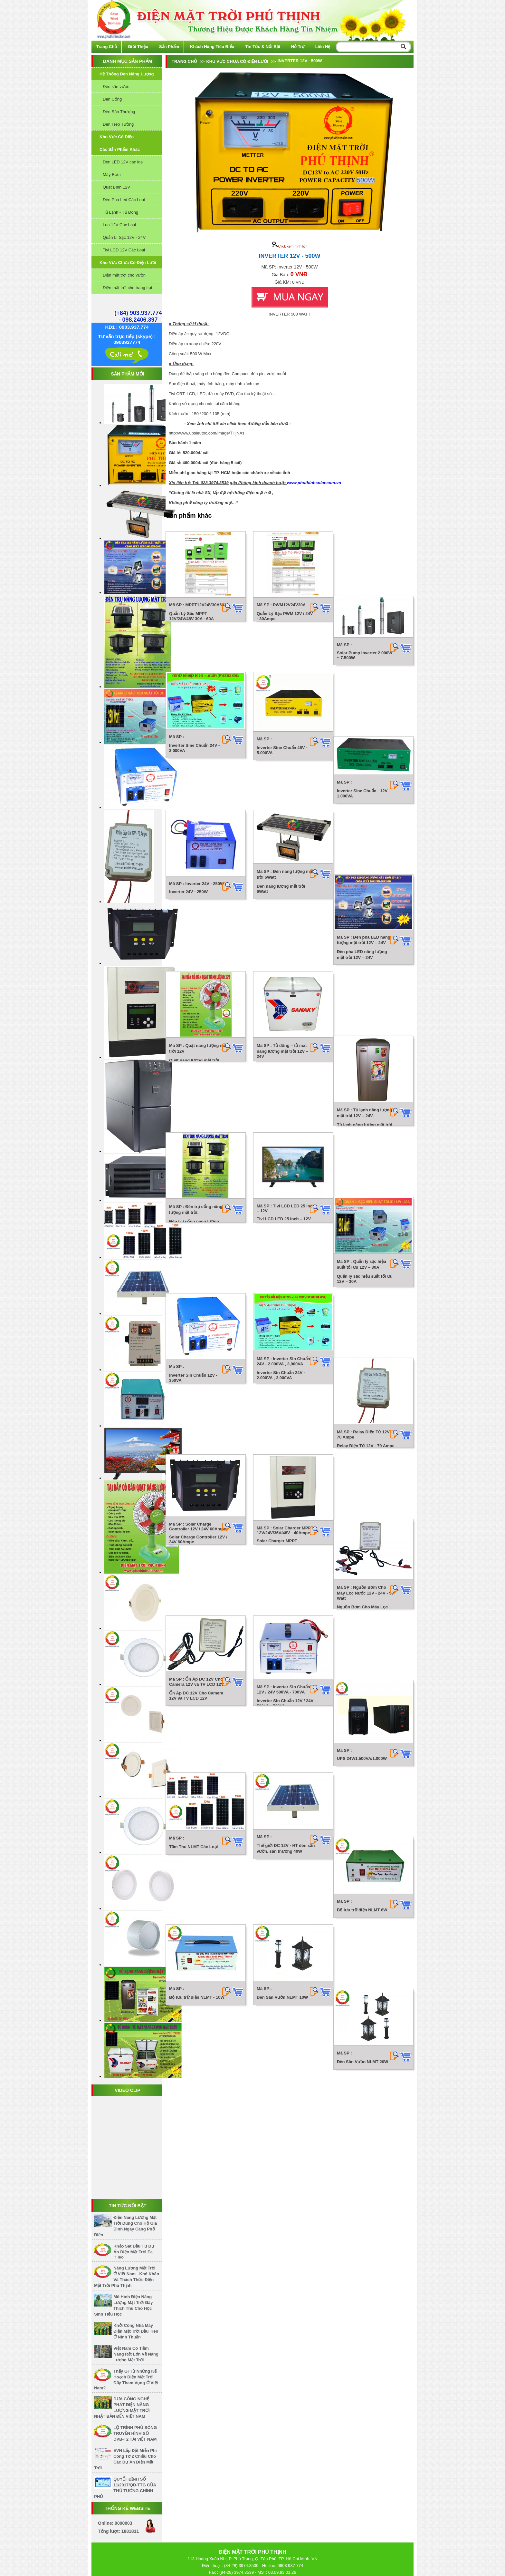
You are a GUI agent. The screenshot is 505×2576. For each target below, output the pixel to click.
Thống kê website (127, 2508)
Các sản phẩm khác (120, 149)
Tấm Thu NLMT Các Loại (193, 1374)
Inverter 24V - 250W (188, 803)
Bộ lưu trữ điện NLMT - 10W (196, 1465)
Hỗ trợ (297, 46)
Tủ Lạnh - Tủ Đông (120, 212)
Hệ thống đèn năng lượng (127, 74)
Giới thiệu (138, 46)
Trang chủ (106, 46)
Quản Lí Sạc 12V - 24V (124, 237)
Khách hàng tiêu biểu (212, 46)
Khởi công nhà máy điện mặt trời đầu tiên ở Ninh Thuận (135, 2331)
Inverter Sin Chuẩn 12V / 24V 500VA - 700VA (278, 1291)
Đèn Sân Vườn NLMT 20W (364, 1465)
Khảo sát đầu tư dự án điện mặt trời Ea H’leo (133, 2251)
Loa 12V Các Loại (119, 224)
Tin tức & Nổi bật (262, 46)
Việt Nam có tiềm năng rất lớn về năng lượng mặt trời (135, 2354)
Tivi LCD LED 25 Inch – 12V (281, 1001)
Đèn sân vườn (116, 86)
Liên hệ (322, 46)
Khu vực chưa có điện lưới (128, 262)
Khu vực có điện (117, 136)
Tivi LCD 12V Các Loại (124, 250)
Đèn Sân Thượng (119, 111)
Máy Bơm (112, 174)
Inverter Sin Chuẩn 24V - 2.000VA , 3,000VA (278, 1093)
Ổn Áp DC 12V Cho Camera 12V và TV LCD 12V (196, 1284)
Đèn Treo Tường (118, 124)
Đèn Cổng (112, 99)
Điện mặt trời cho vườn (124, 275)
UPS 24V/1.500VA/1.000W (364, 1282)
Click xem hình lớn (290, 246)
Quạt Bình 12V (116, 187)
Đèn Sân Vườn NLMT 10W (279, 1465)
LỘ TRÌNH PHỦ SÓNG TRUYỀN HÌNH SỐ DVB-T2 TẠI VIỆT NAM (135, 2433)
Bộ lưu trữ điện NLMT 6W (364, 1373)
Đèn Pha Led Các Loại (124, 199)
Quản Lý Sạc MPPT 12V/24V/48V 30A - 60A (191, 621)
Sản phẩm (169, 46)
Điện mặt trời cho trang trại (127, 287)
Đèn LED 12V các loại (123, 162)
